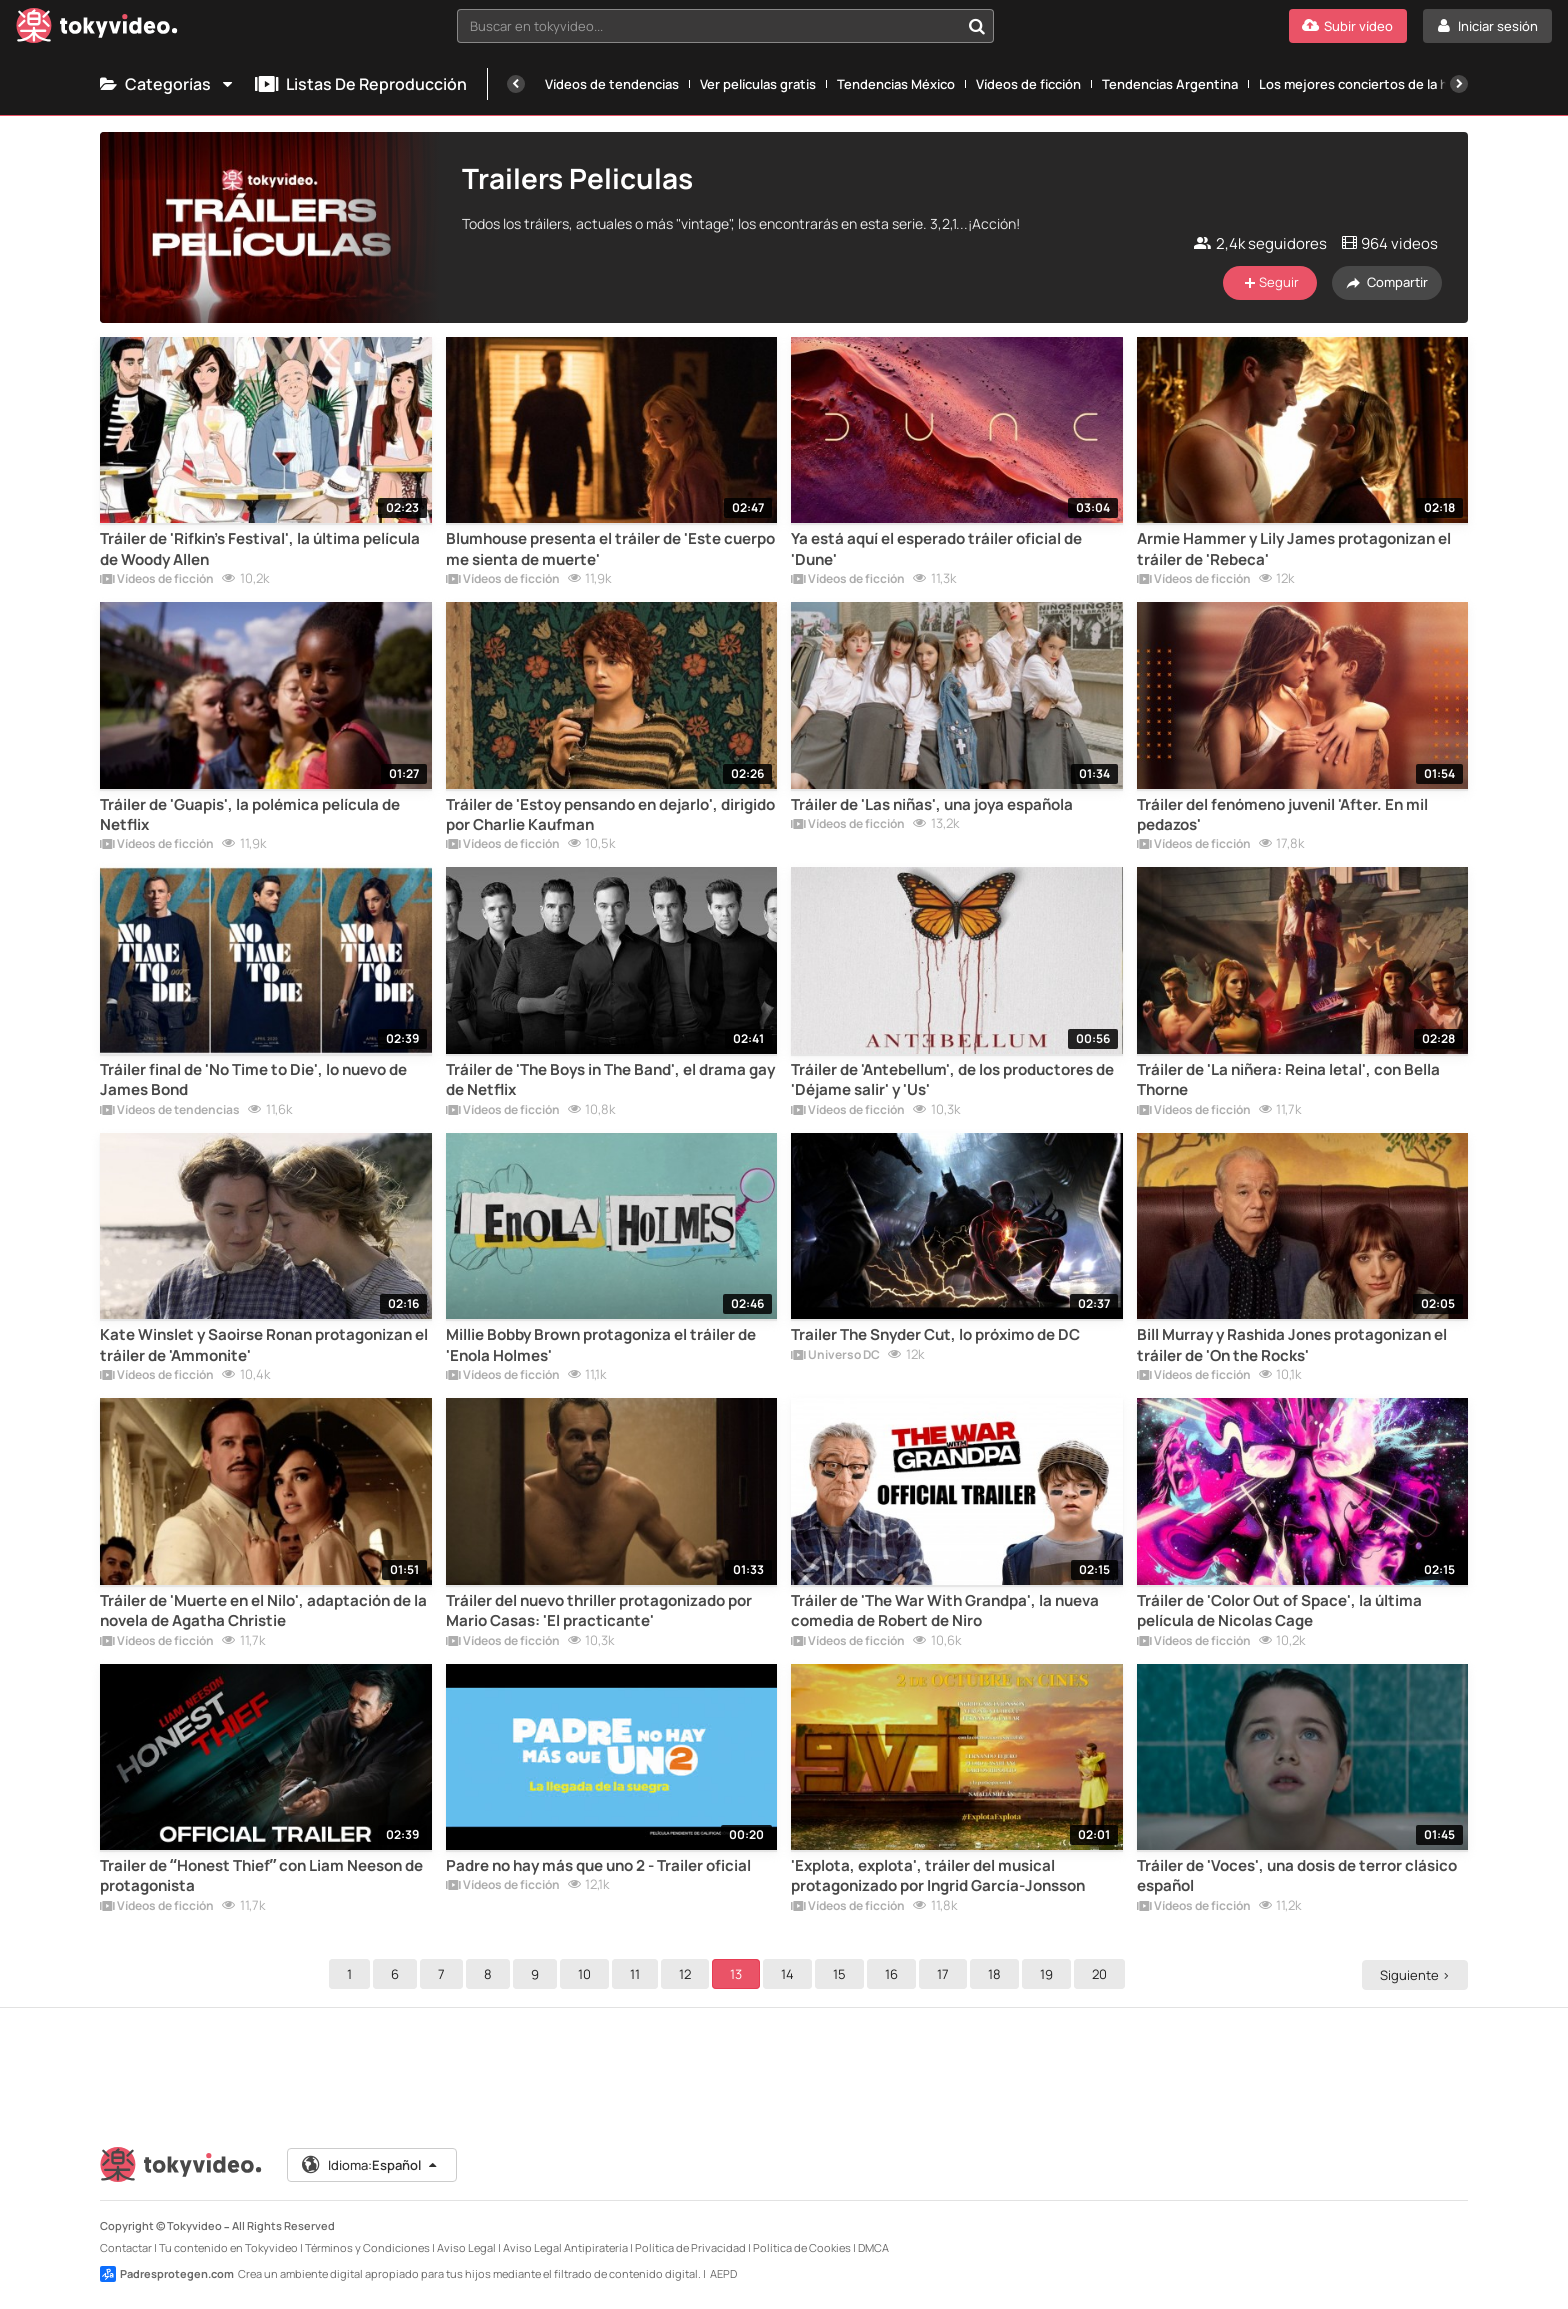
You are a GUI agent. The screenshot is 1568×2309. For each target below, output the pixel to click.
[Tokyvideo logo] (97, 29)
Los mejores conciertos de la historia (1373, 84)
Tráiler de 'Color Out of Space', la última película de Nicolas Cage (1279, 1611)
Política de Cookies (802, 2247)
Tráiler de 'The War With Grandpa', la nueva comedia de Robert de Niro (945, 1611)
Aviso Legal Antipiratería (565, 2247)
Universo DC (835, 1356)
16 (894, 1974)
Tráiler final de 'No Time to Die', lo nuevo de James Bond (253, 1080)
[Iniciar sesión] (1487, 26)
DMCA (873, 2247)
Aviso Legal (466, 2247)
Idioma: (370, 2165)
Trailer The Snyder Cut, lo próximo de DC (935, 1335)
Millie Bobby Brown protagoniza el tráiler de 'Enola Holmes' (601, 1345)
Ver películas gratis (758, 84)
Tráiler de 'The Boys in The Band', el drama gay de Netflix (610, 1080)
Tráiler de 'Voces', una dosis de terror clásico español (1297, 1876)
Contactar (126, 2247)
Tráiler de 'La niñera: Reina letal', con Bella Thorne (1288, 1080)
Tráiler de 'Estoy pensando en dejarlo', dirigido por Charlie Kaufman (610, 815)
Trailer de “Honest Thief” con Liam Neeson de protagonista (261, 1876)
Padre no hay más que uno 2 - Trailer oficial (598, 1866)
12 (688, 1974)
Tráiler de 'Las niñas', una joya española (932, 805)
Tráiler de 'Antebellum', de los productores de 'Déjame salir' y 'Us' (952, 1080)
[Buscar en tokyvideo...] (977, 26)
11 (638, 1974)
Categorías (167, 84)
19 (1049, 1974)
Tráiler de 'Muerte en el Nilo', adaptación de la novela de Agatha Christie (263, 1611)
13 (739, 1974)
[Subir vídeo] (1348, 26)
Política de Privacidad (690, 2247)
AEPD (723, 2273)
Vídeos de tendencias (612, 84)
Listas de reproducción (361, 84)
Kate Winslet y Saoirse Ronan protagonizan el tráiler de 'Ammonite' (264, 1345)
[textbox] (709, 26)
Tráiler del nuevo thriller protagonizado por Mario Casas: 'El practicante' (599, 1611)
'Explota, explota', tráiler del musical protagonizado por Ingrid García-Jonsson (938, 1876)
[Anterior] (516, 84)
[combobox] (726, 26)
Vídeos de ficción (1028, 84)
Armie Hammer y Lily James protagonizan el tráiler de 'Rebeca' (1294, 549)
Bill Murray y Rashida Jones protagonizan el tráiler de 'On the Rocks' (1292, 1345)
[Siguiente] (1459, 84)
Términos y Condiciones (367, 2247)
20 (1102, 1974)
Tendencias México (896, 84)
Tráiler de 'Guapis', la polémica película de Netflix (250, 815)
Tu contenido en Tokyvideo (228, 2247)
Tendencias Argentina (1170, 84)
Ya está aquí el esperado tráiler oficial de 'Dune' (936, 549)
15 (842, 1974)
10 (587, 1974)
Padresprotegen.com (167, 2274)
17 (946, 1974)
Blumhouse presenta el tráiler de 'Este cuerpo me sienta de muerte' (610, 549)
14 (790, 1974)
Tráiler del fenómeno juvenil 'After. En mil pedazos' (1282, 815)
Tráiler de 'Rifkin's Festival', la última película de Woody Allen (260, 549)
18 (997, 1974)
